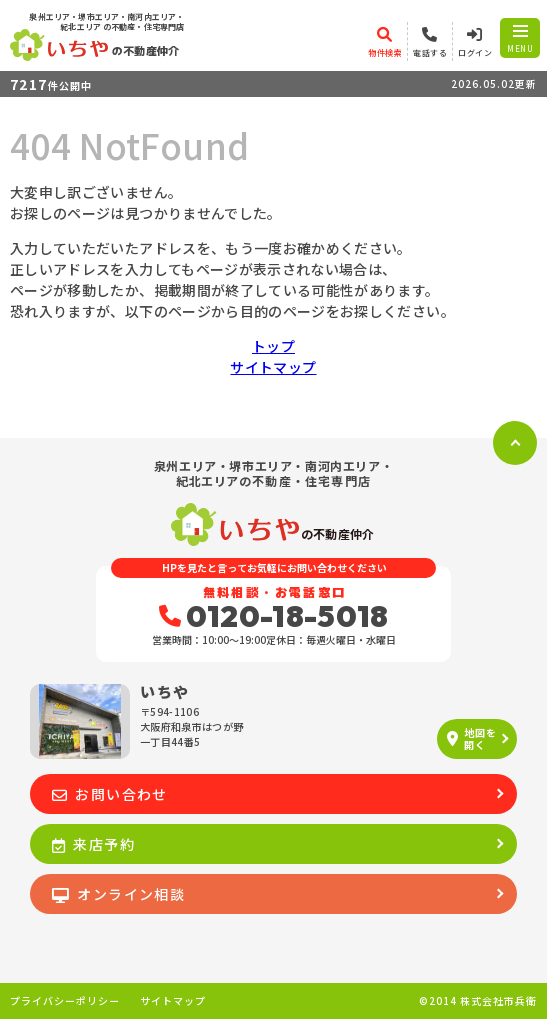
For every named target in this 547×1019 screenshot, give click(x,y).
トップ (273, 346)
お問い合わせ (110, 794)
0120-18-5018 (274, 616)
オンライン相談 (118, 894)
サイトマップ (273, 367)
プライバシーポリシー (65, 1001)
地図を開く (471, 738)
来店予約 (93, 844)
